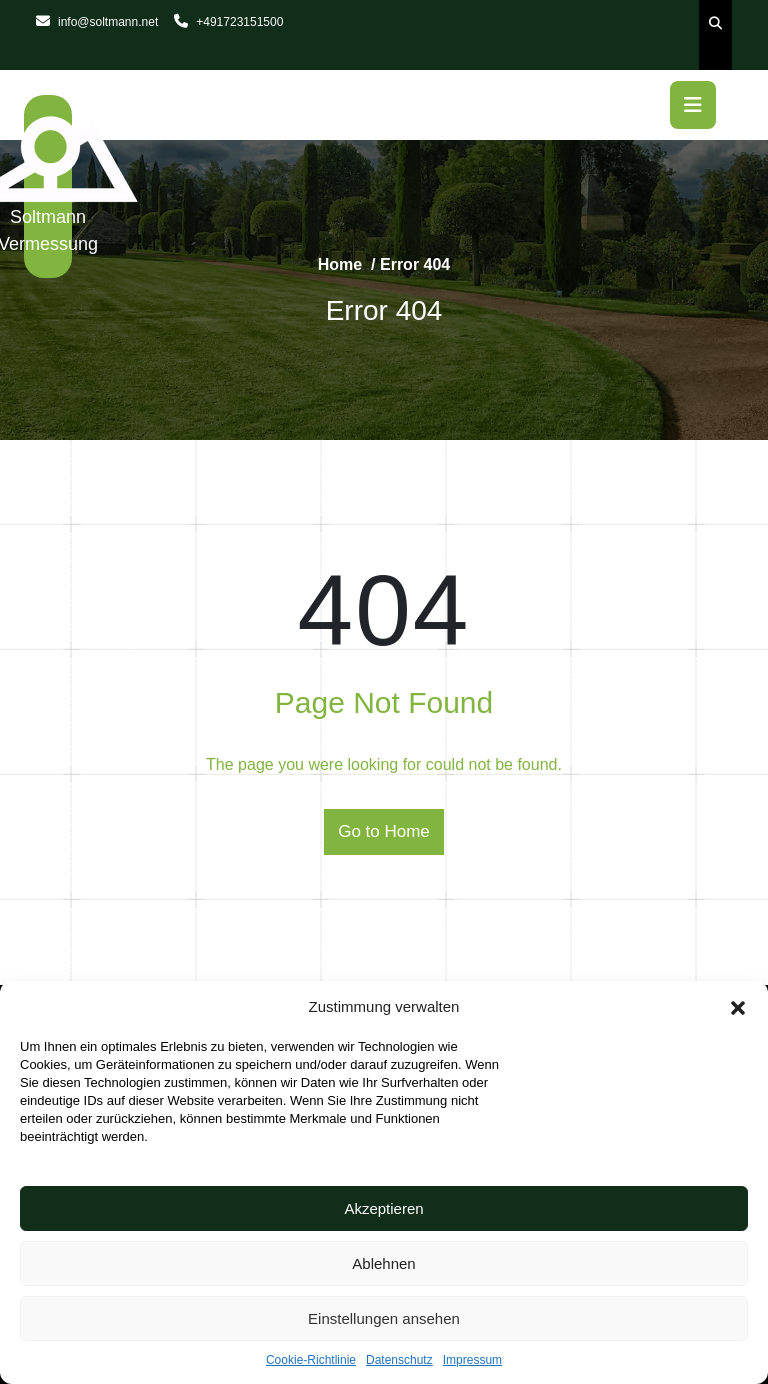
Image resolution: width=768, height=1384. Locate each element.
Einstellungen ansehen (384, 1318)
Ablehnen (383, 1263)
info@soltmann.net (97, 22)
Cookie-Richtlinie (311, 1360)
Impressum (472, 1360)
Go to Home (384, 831)
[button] (738, 1007)
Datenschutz (399, 1360)
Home (340, 264)
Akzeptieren (383, 1208)
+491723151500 (228, 22)
